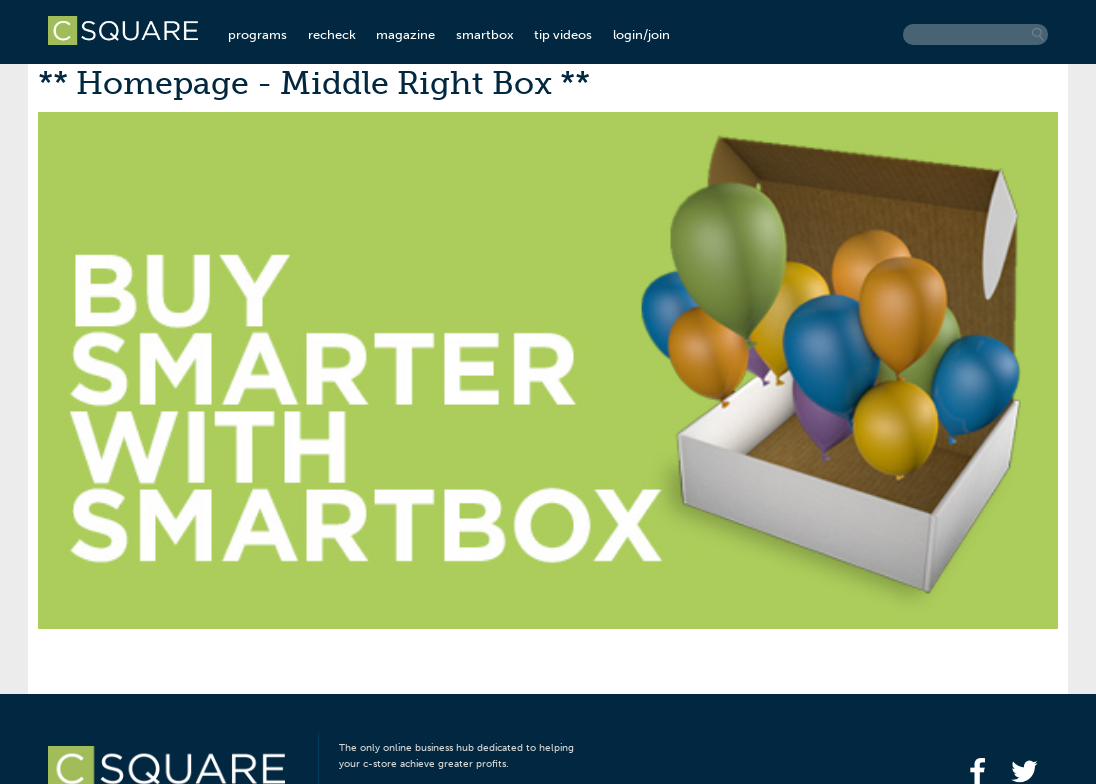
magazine (405, 34)
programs (257, 34)
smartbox (485, 34)
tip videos (563, 34)
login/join (641, 34)
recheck (332, 34)
